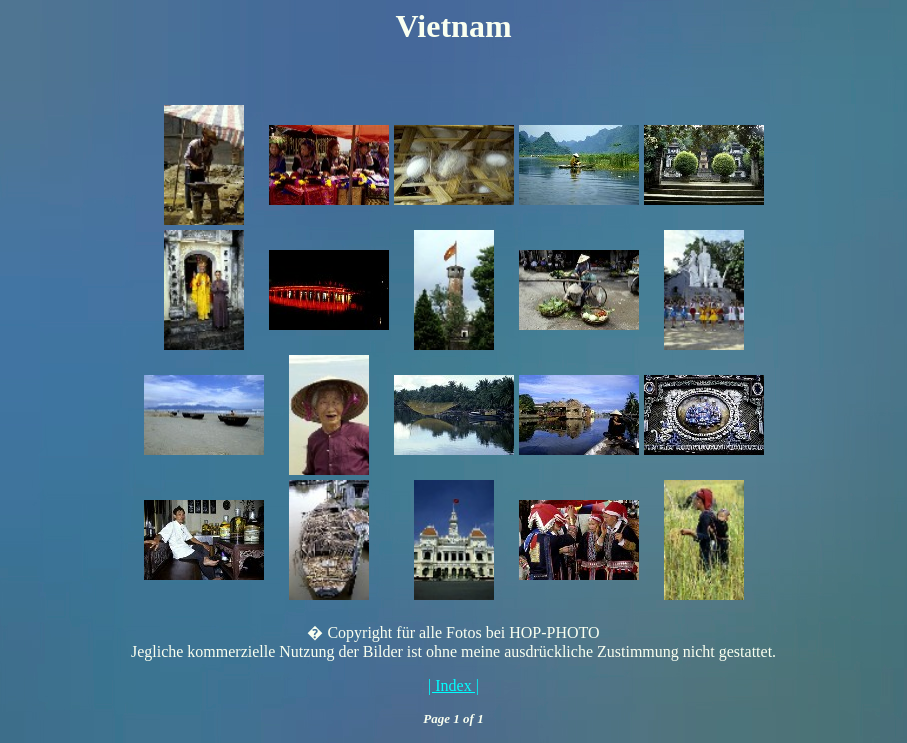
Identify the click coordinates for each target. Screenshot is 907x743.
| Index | (453, 685)
